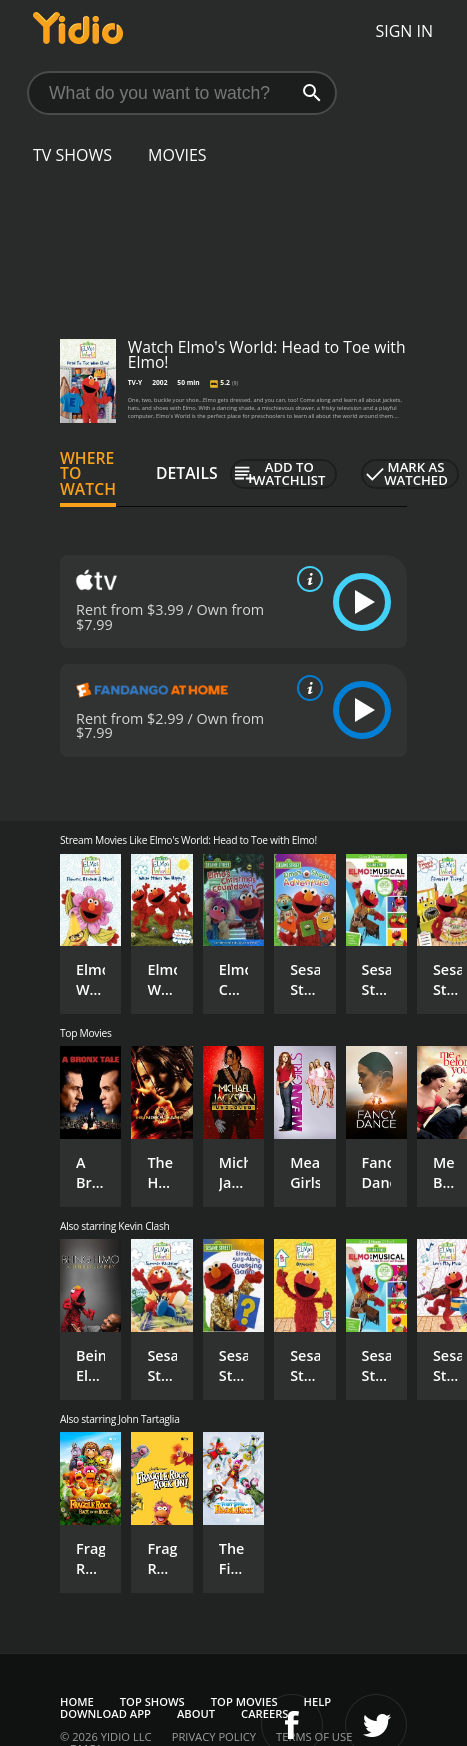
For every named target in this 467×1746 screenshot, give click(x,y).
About (196, 1713)
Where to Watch (88, 474)
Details (187, 473)
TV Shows (72, 155)
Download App (105, 1713)
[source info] (306, 579)
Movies (177, 155)
